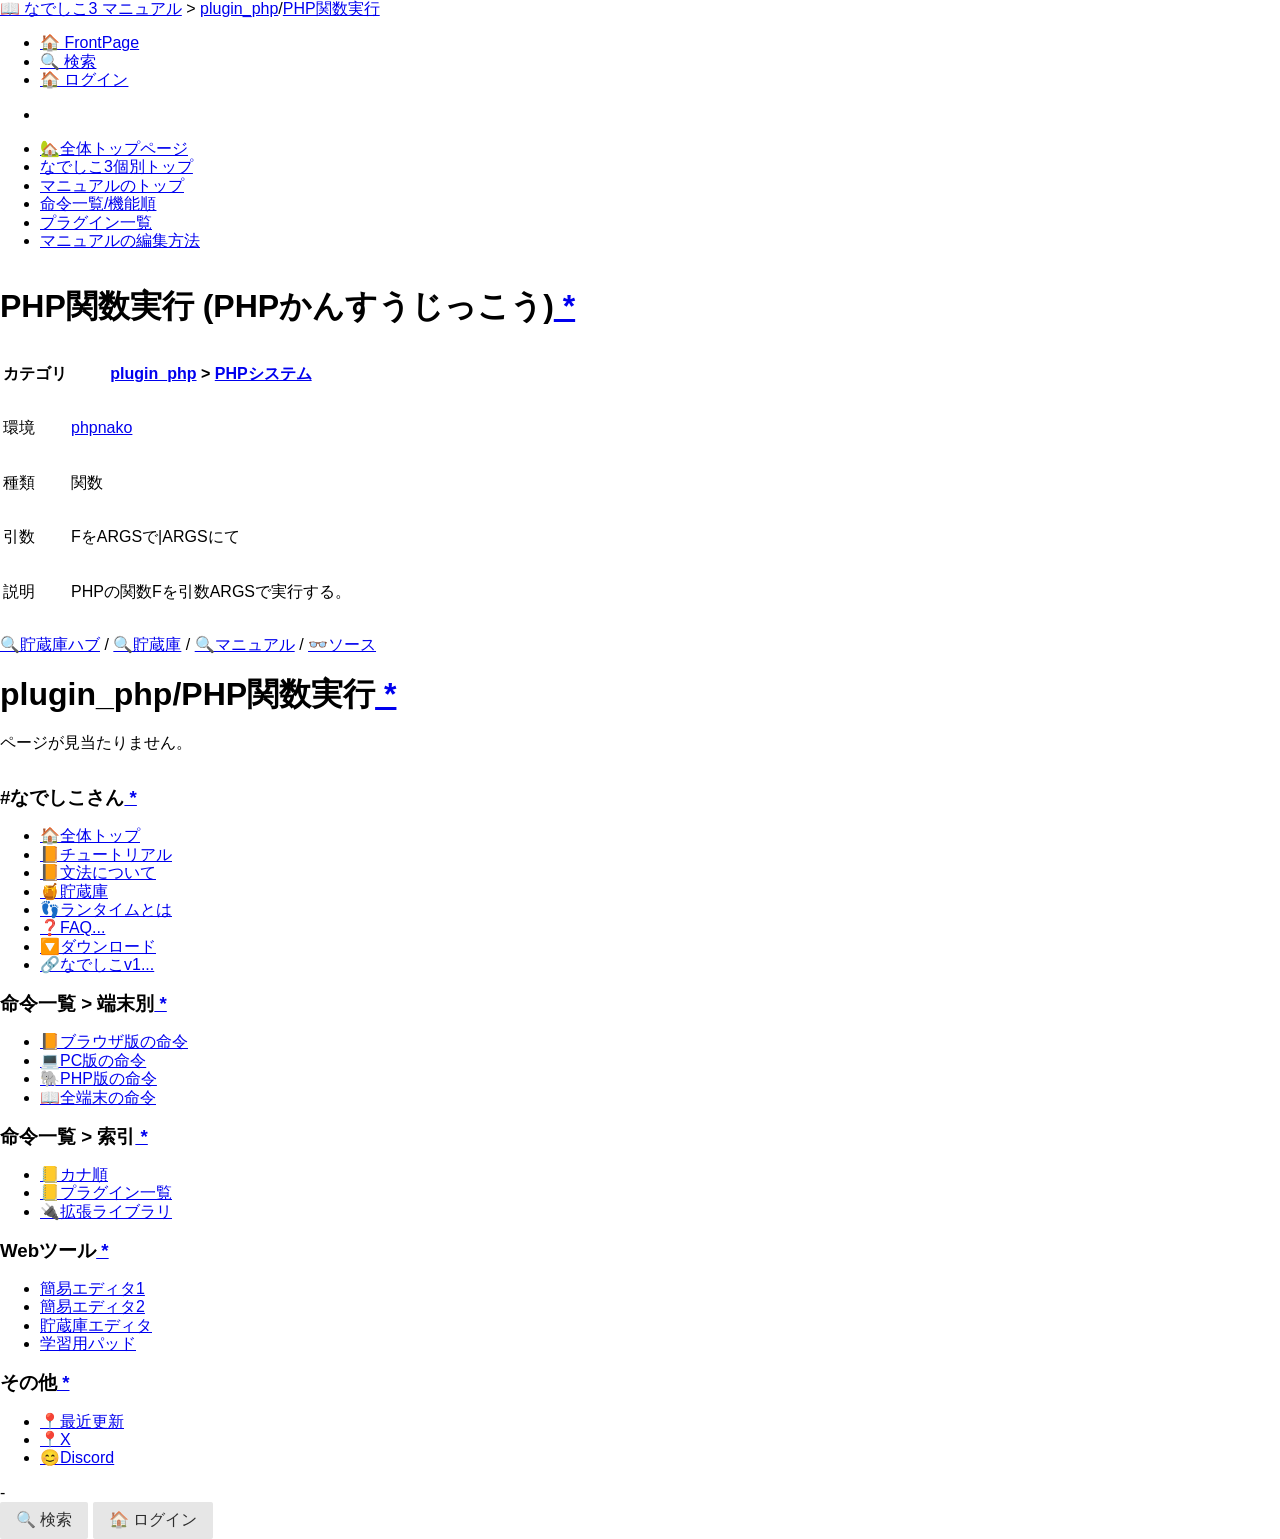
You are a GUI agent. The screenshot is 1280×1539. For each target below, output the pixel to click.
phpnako (101, 427)
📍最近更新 (82, 1421)
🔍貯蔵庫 (147, 644)
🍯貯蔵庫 (74, 891)
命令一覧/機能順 (98, 203)
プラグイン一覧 (96, 222)
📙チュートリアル (106, 854)
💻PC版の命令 (93, 1060)
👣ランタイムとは (106, 909)
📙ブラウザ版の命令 (114, 1041)
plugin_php (239, 8)
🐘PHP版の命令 (98, 1078)
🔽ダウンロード (98, 946)
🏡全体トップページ (114, 148)
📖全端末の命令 (98, 1097)
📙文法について (98, 872)
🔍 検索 (68, 61)
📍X (55, 1439)
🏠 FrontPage (89, 42)
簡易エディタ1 (92, 1288)
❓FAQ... (72, 927)
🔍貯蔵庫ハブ (50, 644)
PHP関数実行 (331, 8)
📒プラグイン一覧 (106, 1192)
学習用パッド (88, 1343)
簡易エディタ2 (92, 1306)
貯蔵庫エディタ (96, 1325)
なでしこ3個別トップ (116, 166)
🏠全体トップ (90, 835)
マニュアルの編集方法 (120, 240)
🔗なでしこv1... (97, 964)
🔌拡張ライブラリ (106, 1211)
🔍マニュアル (245, 644)
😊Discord (77, 1457)
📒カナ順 (74, 1174)
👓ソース (342, 644)
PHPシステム (263, 373)
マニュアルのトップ (112, 185)
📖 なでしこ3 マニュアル (91, 8)
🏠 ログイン (84, 79)
